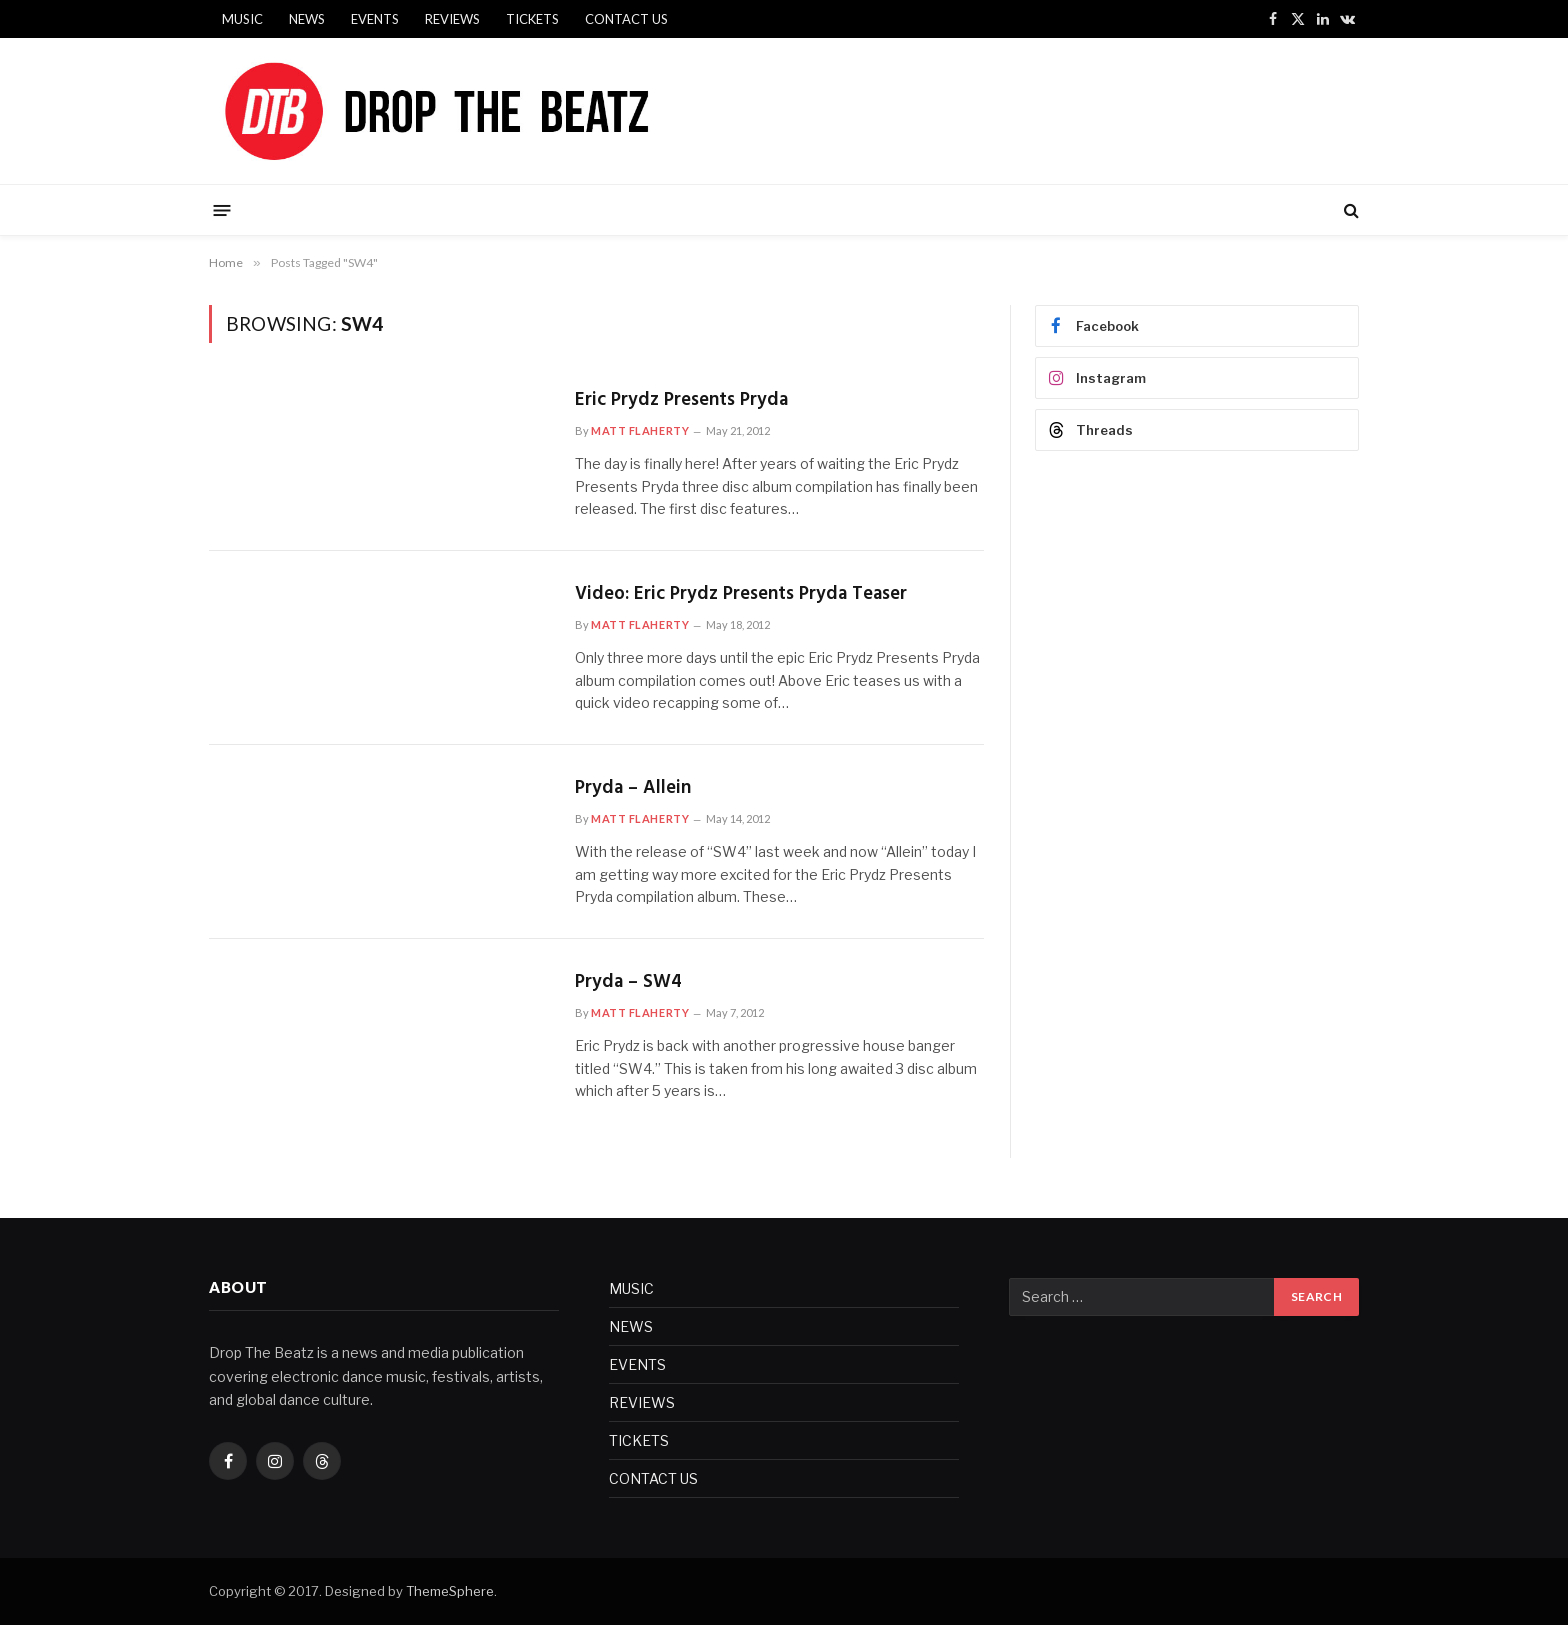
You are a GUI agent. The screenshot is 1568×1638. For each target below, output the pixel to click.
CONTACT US (626, 19)
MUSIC (242, 19)
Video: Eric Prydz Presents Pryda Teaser (761, 600)
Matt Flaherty (640, 433)
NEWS (307, 19)
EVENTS (375, 19)
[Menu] (222, 209)
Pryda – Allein (638, 797)
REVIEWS (452, 19)
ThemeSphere (450, 1603)
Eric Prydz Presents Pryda (693, 402)
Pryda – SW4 (633, 994)
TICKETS (532, 19)
